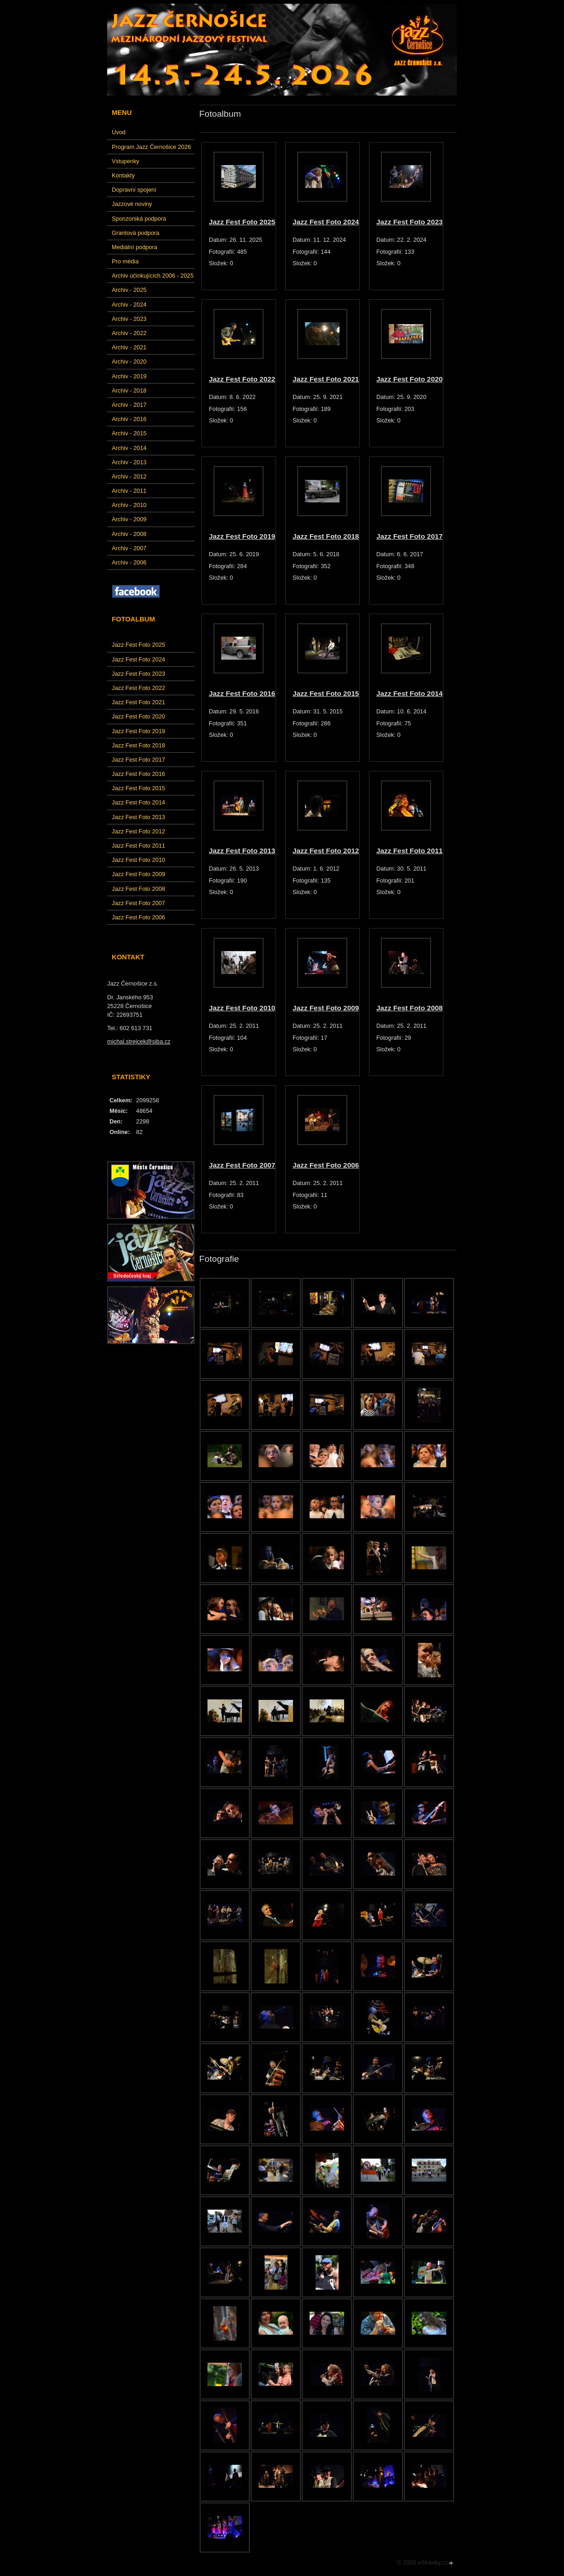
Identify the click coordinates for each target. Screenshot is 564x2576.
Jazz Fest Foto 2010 (138, 859)
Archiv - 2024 (129, 304)
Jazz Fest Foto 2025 (138, 644)
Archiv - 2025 (129, 289)
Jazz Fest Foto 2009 (138, 874)
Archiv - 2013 (129, 462)
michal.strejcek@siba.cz (138, 1041)
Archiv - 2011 (129, 490)
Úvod (119, 132)
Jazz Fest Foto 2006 (138, 917)
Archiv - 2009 (129, 519)
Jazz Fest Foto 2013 (138, 817)
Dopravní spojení (134, 189)
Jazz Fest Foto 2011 (138, 845)
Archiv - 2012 (129, 476)
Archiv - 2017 (129, 404)
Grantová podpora (135, 232)
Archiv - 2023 (129, 318)
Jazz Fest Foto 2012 (138, 831)
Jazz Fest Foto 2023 (138, 673)
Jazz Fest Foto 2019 (138, 731)
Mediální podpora (134, 247)
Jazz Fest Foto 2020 (138, 716)
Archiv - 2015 (129, 433)
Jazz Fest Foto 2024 (138, 659)
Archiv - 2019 (129, 376)
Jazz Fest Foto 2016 (138, 773)
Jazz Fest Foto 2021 (138, 702)
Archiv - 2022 (129, 333)
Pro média (125, 261)
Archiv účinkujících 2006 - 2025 (153, 275)
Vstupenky (125, 161)
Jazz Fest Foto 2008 (138, 888)
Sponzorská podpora (139, 218)
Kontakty (123, 175)
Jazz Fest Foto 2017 (138, 759)
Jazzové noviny (132, 203)
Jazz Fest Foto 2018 (138, 745)
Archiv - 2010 (129, 505)
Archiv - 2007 (129, 548)
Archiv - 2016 (129, 419)
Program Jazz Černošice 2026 (151, 146)
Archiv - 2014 (129, 448)
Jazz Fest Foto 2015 (138, 788)
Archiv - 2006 (129, 562)
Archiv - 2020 (129, 361)
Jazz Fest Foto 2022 (138, 687)
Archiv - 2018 (129, 390)
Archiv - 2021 (129, 347)
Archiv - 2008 (129, 533)
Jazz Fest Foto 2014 (138, 802)
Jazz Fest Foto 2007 (138, 903)
